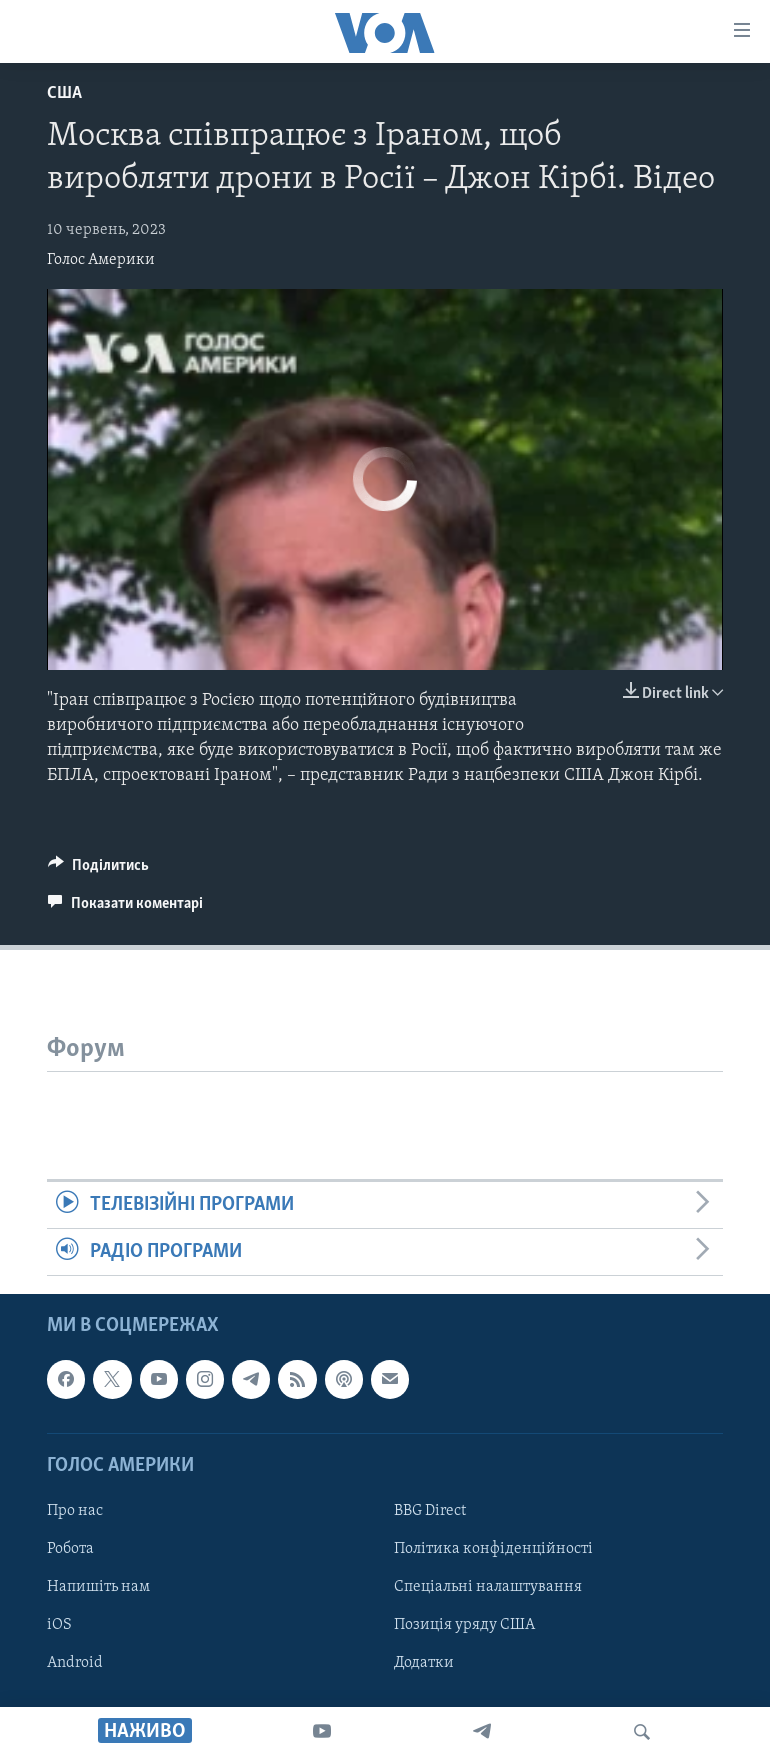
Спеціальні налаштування (488, 1587)
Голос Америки (101, 260)
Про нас (75, 1511)
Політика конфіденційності (493, 1549)
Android (75, 1663)
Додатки (424, 1663)
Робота (70, 1549)
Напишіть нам (98, 1587)
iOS (59, 1625)
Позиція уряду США (464, 1625)
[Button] (98, 870)
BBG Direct (430, 1511)
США (64, 93)
